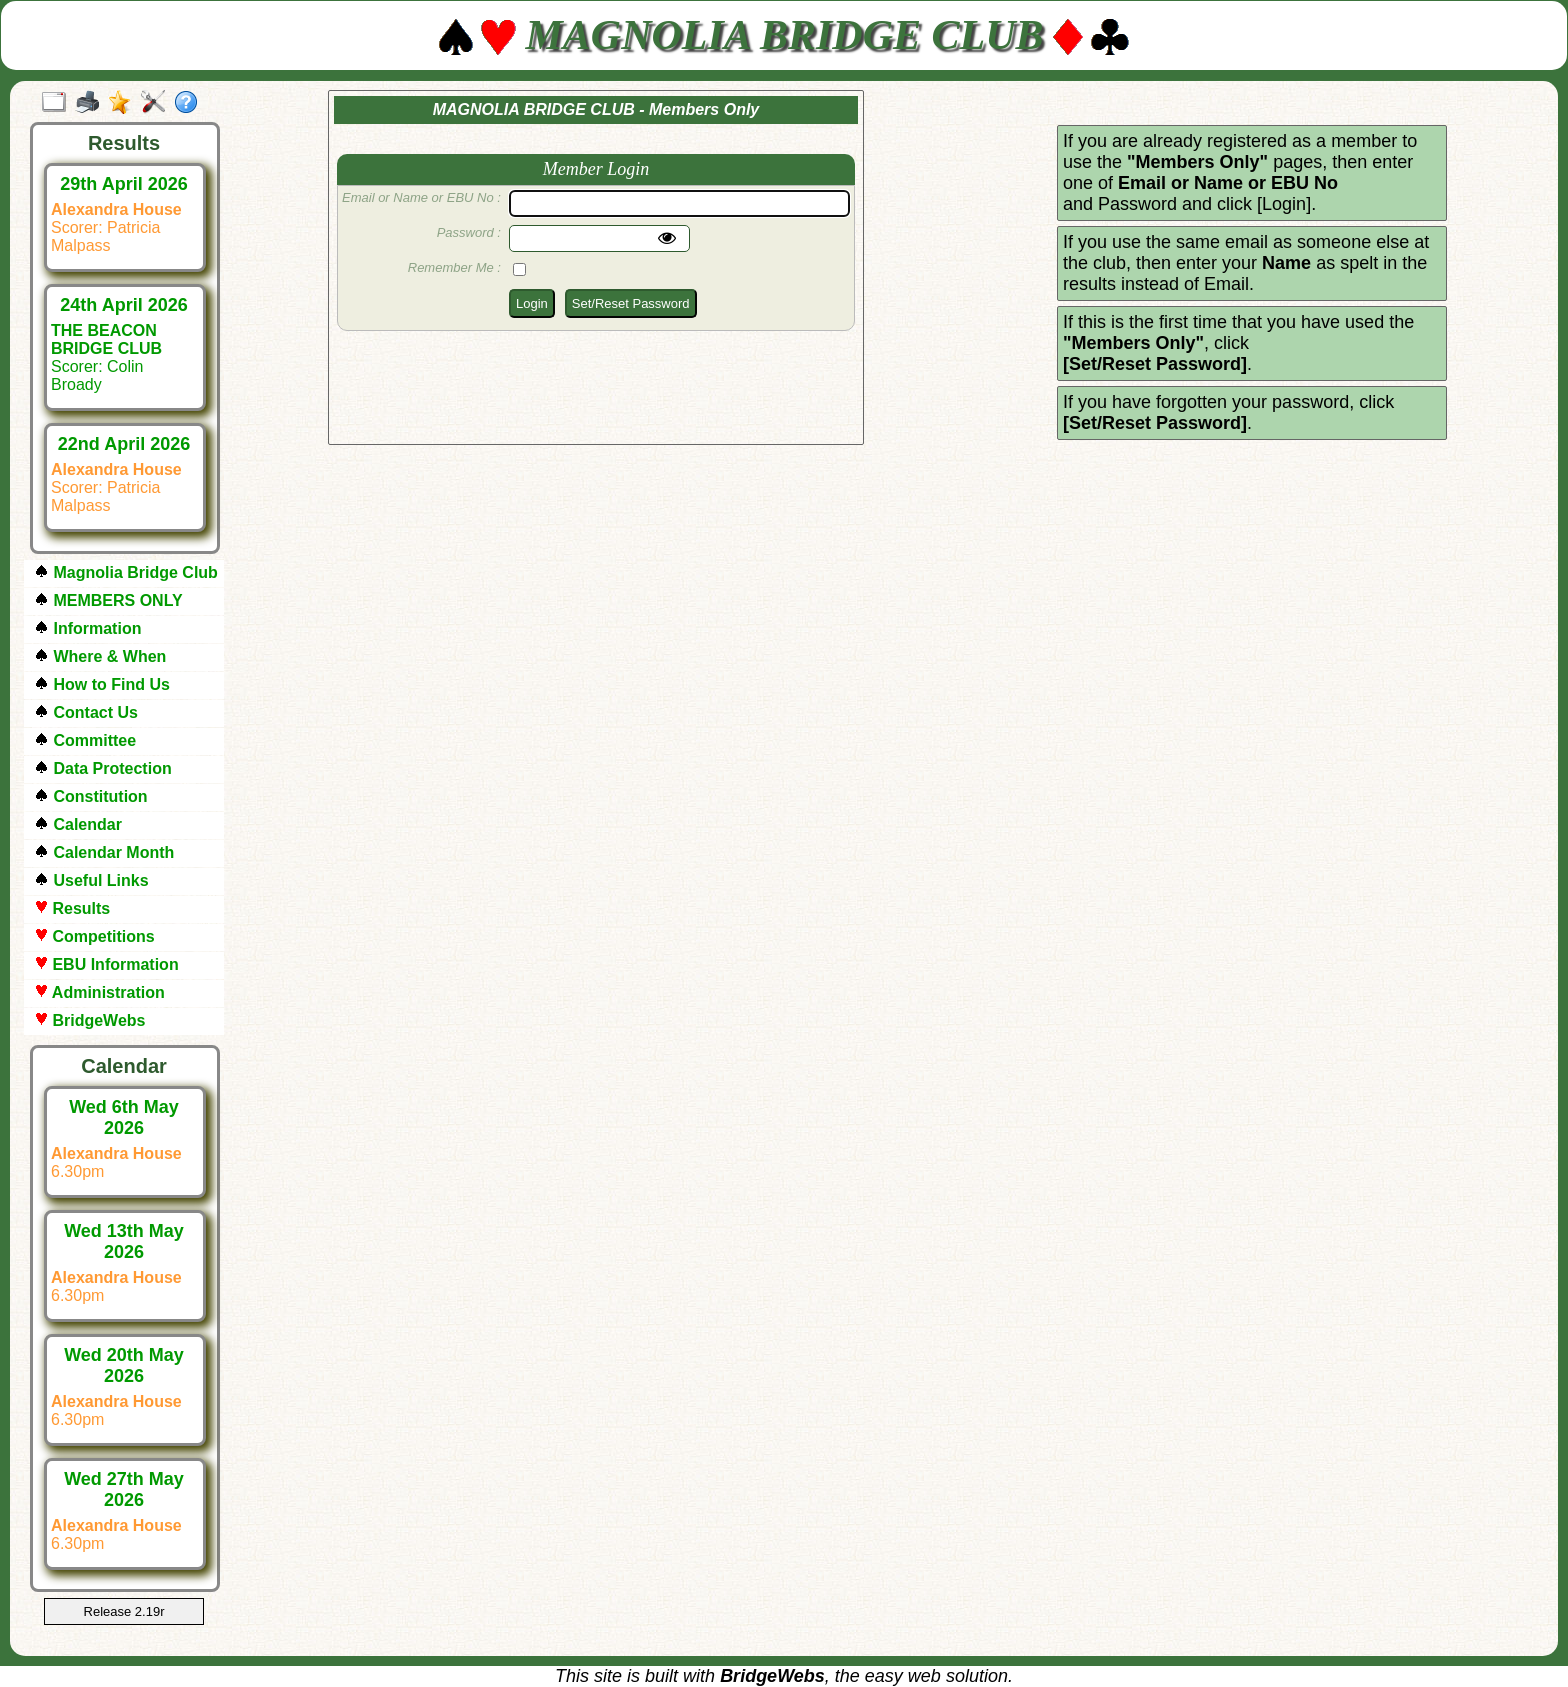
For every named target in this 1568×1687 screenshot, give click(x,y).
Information (87, 628)
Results (72, 908)
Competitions (94, 936)
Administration (99, 992)
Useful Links (91, 880)
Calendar (78, 824)
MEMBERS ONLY (108, 600)
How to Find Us (102, 684)
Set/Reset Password (631, 303)
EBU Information (106, 964)
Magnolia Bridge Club (126, 572)
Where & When (100, 656)
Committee (85, 740)
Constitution (91, 796)
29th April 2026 (123, 184)
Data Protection (103, 768)
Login (532, 303)
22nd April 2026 (124, 444)
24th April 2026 (123, 305)
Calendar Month (104, 852)
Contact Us (86, 712)
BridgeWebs (90, 1020)
